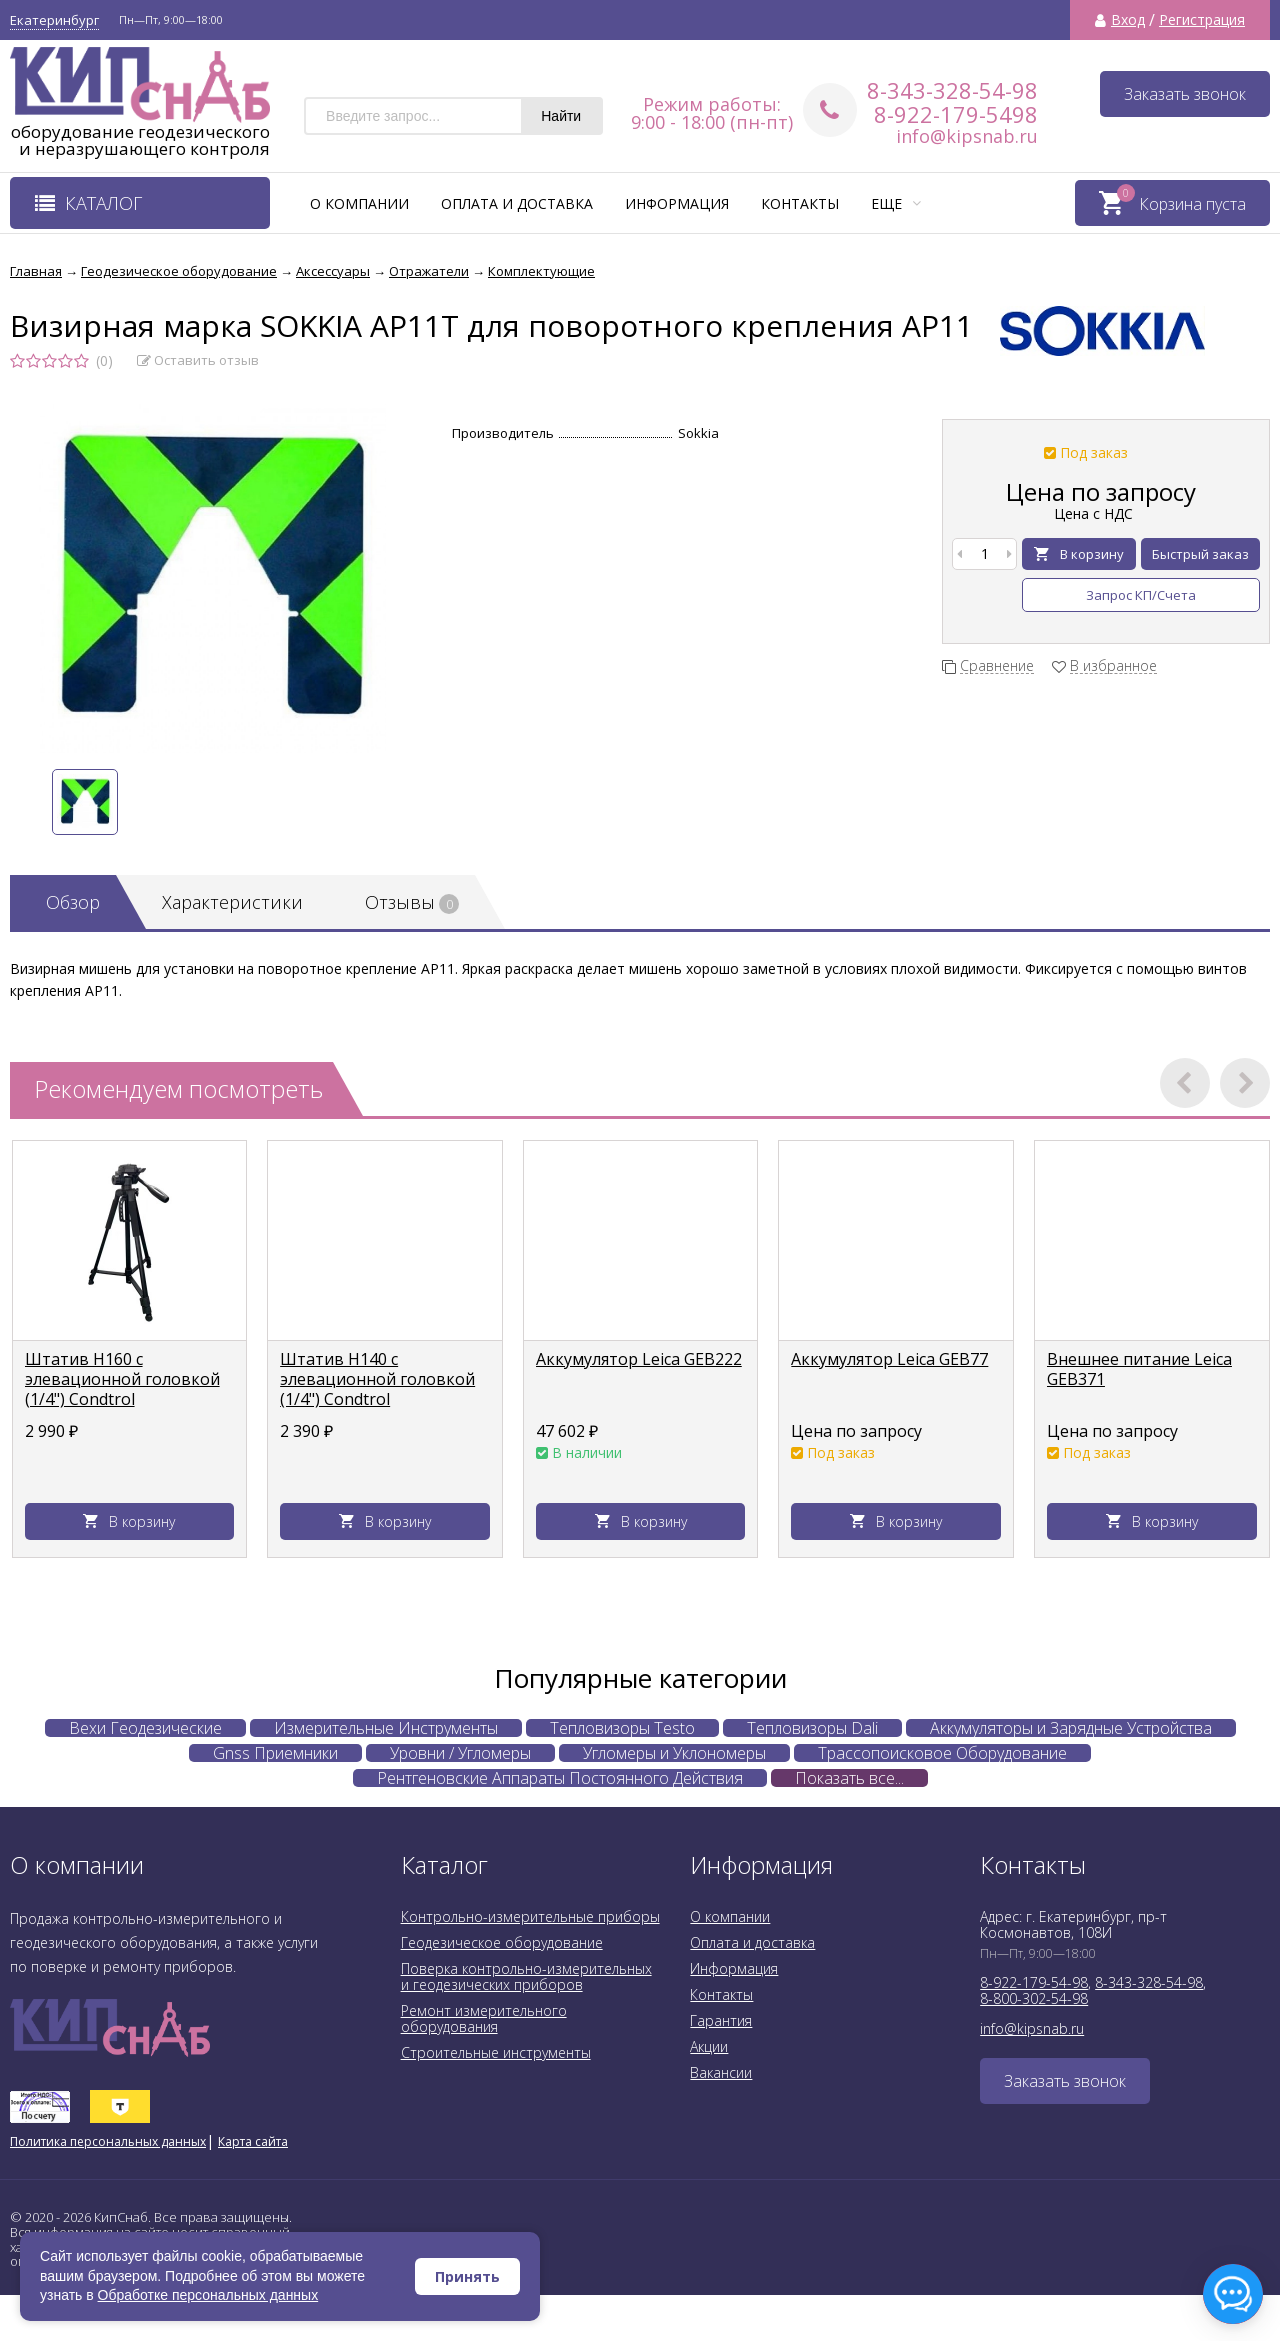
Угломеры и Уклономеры (674, 1753)
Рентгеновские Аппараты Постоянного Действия (560, 1778)
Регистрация (1202, 20)
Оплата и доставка (517, 203)
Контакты (800, 203)
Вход (1128, 20)
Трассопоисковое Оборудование (942, 1753)
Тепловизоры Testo (622, 1728)
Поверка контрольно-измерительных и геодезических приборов (526, 1976)
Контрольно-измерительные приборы (530, 1916)
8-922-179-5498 (956, 114)
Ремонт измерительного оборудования (484, 2018)
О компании (359, 203)
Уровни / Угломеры (460, 1753)
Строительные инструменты (496, 2052)
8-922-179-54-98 (1034, 1982)
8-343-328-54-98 (952, 90)
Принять (467, 2276)
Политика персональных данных (108, 2141)
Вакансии (721, 2072)
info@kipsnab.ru (967, 136)
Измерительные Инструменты (386, 1728)
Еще (896, 203)
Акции (709, 2046)
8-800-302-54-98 (1034, 1998)
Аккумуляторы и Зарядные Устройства (1071, 1728)
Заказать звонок (1185, 94)
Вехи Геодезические (145, 1728)
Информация (677, 203)
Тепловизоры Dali (812, 1728)
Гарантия (721, 2020)
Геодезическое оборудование (502, 1942)
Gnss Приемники (275, 1753)
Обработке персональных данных (208, 2295)
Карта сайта (253, 2141)
